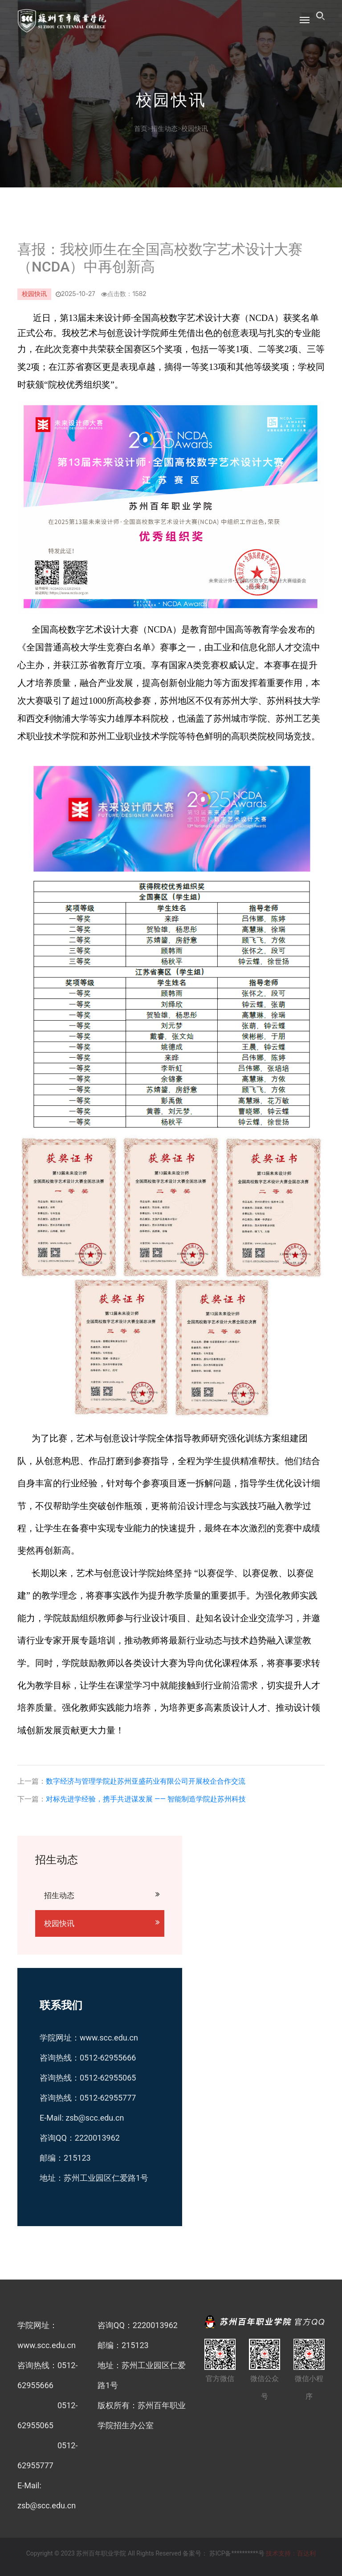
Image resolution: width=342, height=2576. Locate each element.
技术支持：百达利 (291, 2553)
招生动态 (164, 129)
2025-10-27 (75, 294)
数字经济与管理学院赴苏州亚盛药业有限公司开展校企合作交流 (145, 1781)
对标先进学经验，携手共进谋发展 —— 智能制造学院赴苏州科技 (146, 1799)
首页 (140, 129)
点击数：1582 (120, 294)
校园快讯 (194, 129)
